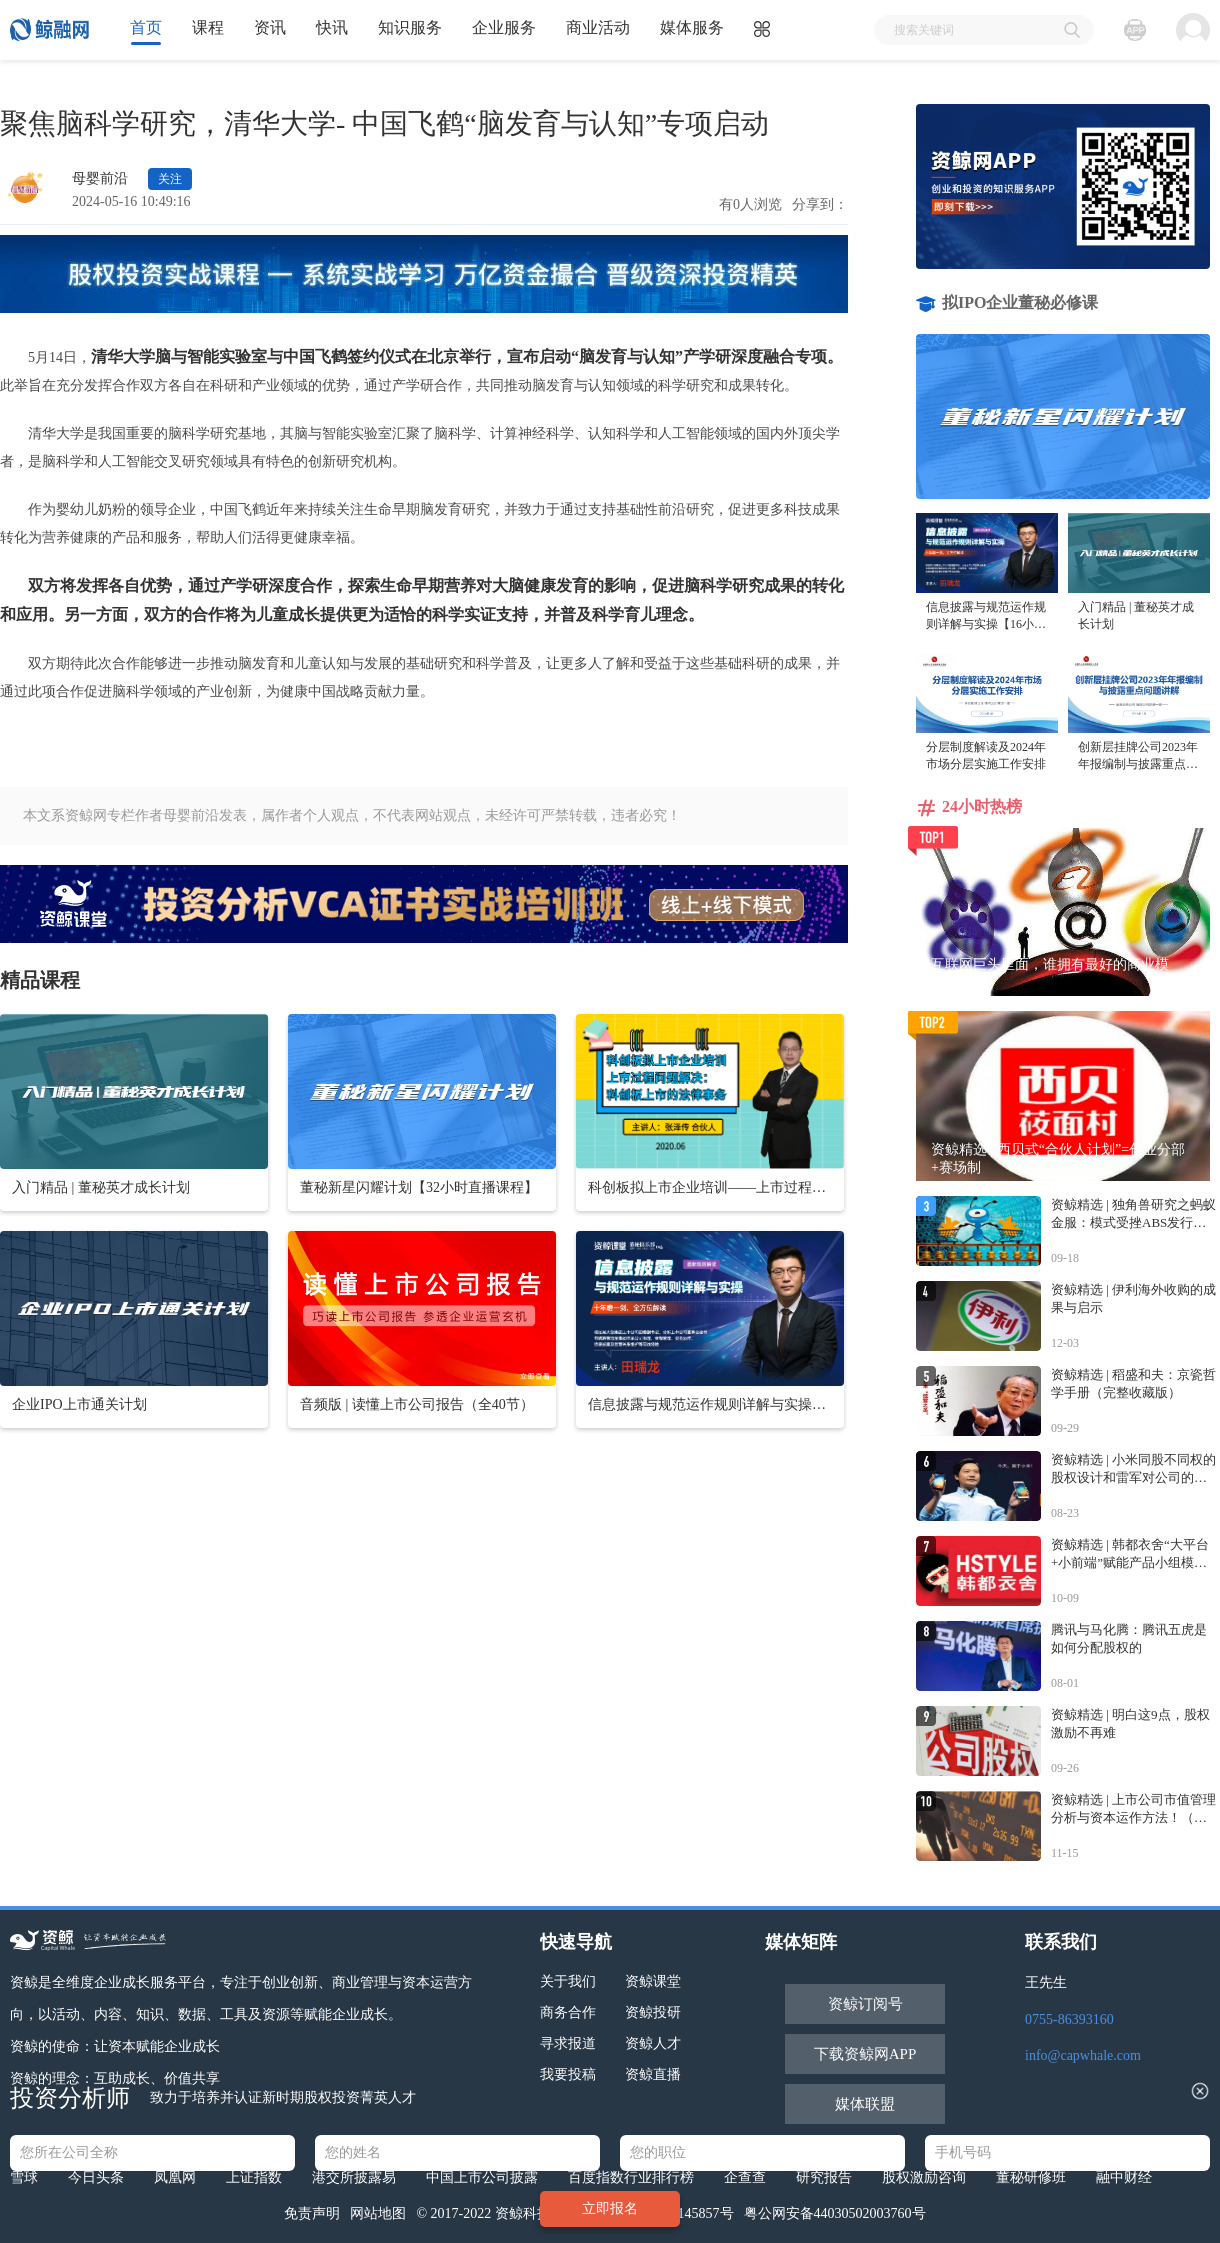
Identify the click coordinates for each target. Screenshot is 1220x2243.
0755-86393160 (1069, 2019)
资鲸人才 (653, 2043)
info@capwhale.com (1083, 2055)
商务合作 (568, 2012)
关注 (170, 179)
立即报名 (610, 2208)
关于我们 (568, 1981)
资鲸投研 (653, 2012)
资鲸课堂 (653, 1981)
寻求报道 (568, 2043)
